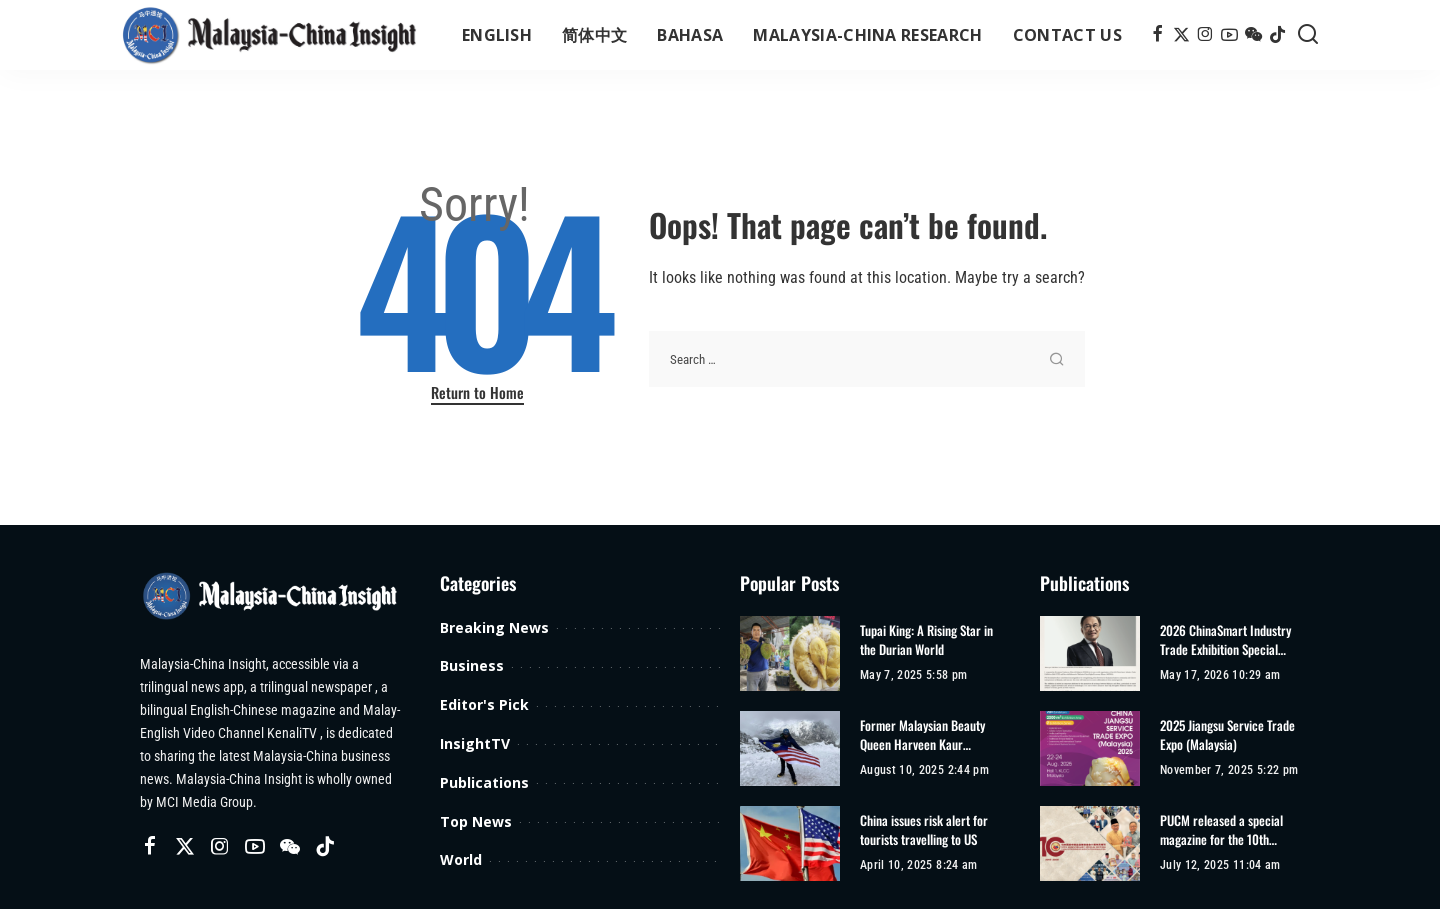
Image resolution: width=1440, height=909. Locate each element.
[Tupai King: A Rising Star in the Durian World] (790, 653)
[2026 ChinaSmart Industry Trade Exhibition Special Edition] (1090, 653)
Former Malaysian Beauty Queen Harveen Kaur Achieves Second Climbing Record (924, 735)
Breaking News (494, 627)
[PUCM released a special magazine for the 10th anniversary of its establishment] (1090, 843)
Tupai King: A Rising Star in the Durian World (926, 640)
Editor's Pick (484, 704)
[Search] (1308, 35)
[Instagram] (1205, 35)
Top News (476, 821)
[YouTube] (1229, 35)
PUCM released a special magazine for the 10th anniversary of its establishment (1221, 830)
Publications (484, 782)
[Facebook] (1157, 35)
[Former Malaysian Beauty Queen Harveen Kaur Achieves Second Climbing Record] (790, 748)
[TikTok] (1277, 35)
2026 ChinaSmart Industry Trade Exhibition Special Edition (1225, 640)
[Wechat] (1253, 35)
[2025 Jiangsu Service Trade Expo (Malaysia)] (1090, 748)
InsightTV (475, 743)
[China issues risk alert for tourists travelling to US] (790, 843)
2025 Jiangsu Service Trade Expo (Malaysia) (1227, 735)
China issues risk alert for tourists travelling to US (924, 830)
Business (472, 665)
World (461, 859)
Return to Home (477, 392)
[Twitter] (1181, 35)
